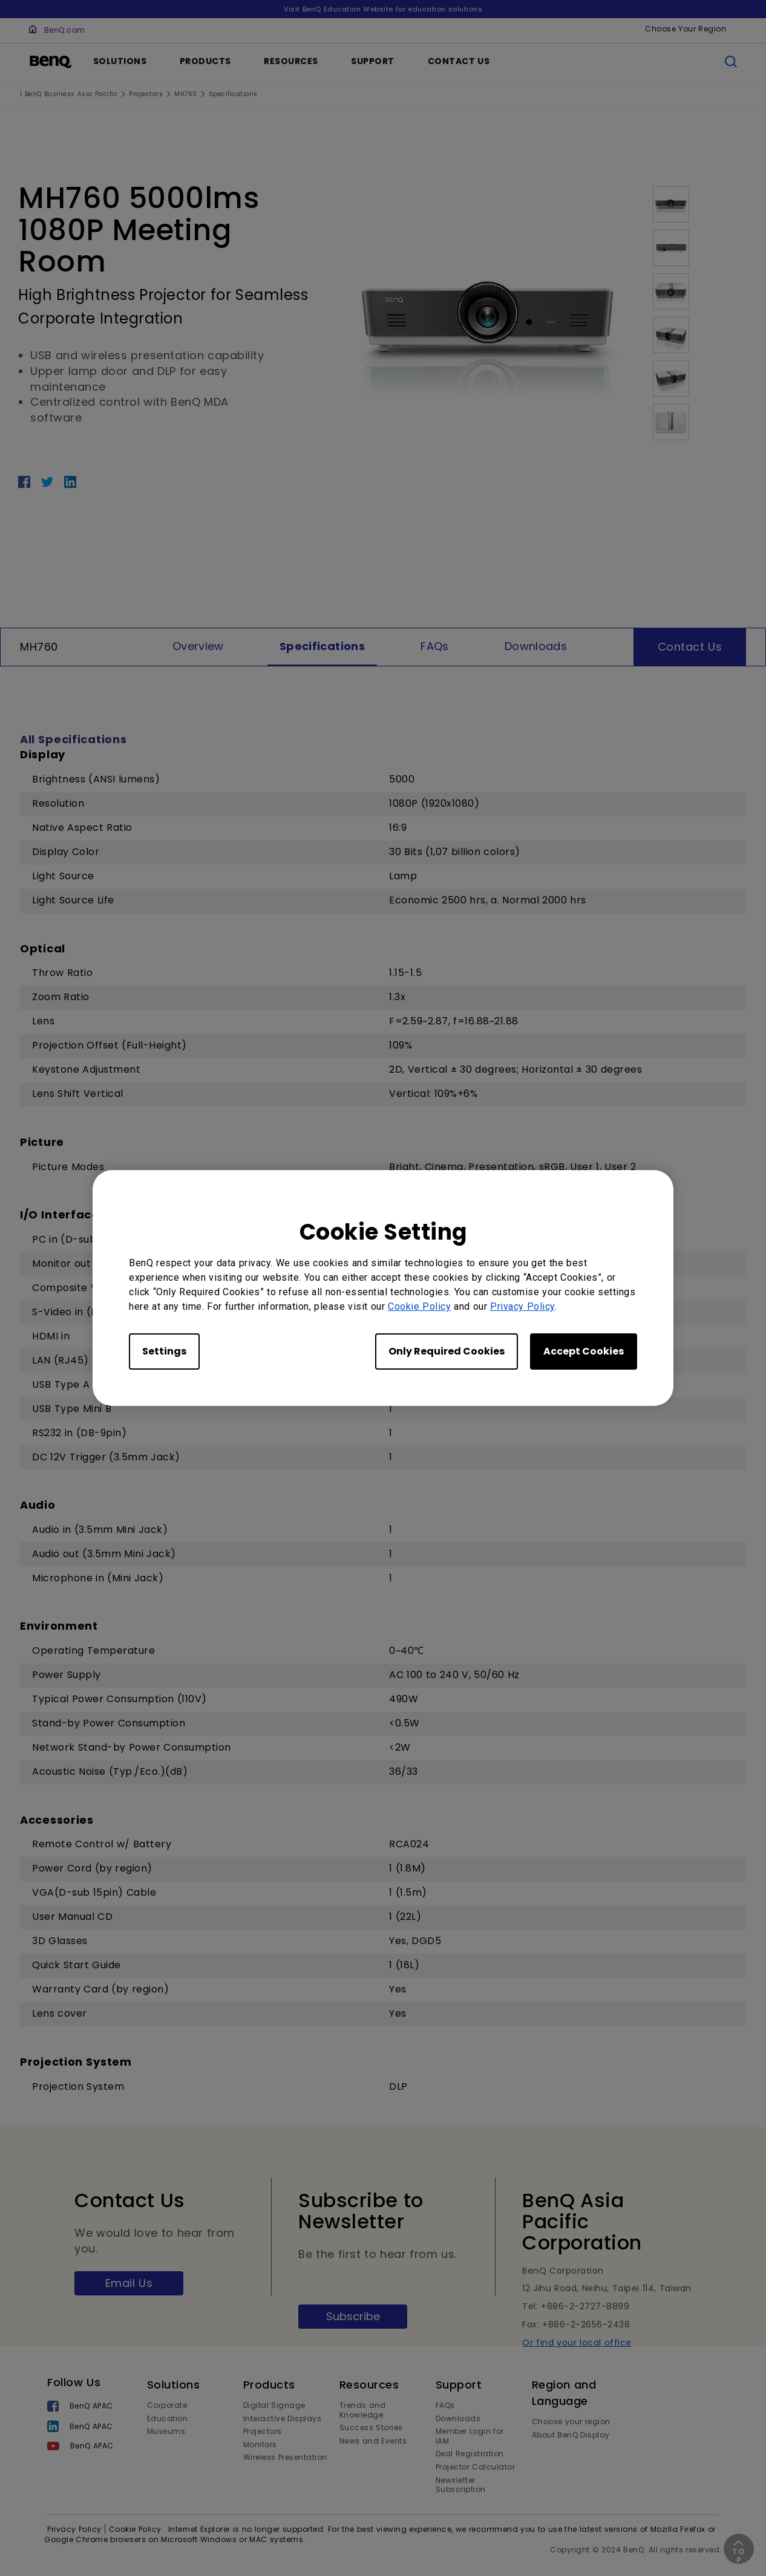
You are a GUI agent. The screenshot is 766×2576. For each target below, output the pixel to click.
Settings (164, 1351)
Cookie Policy (419, 1306)
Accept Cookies (583, 1351)
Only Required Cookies (446, 1351)
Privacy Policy (522, 1306)
